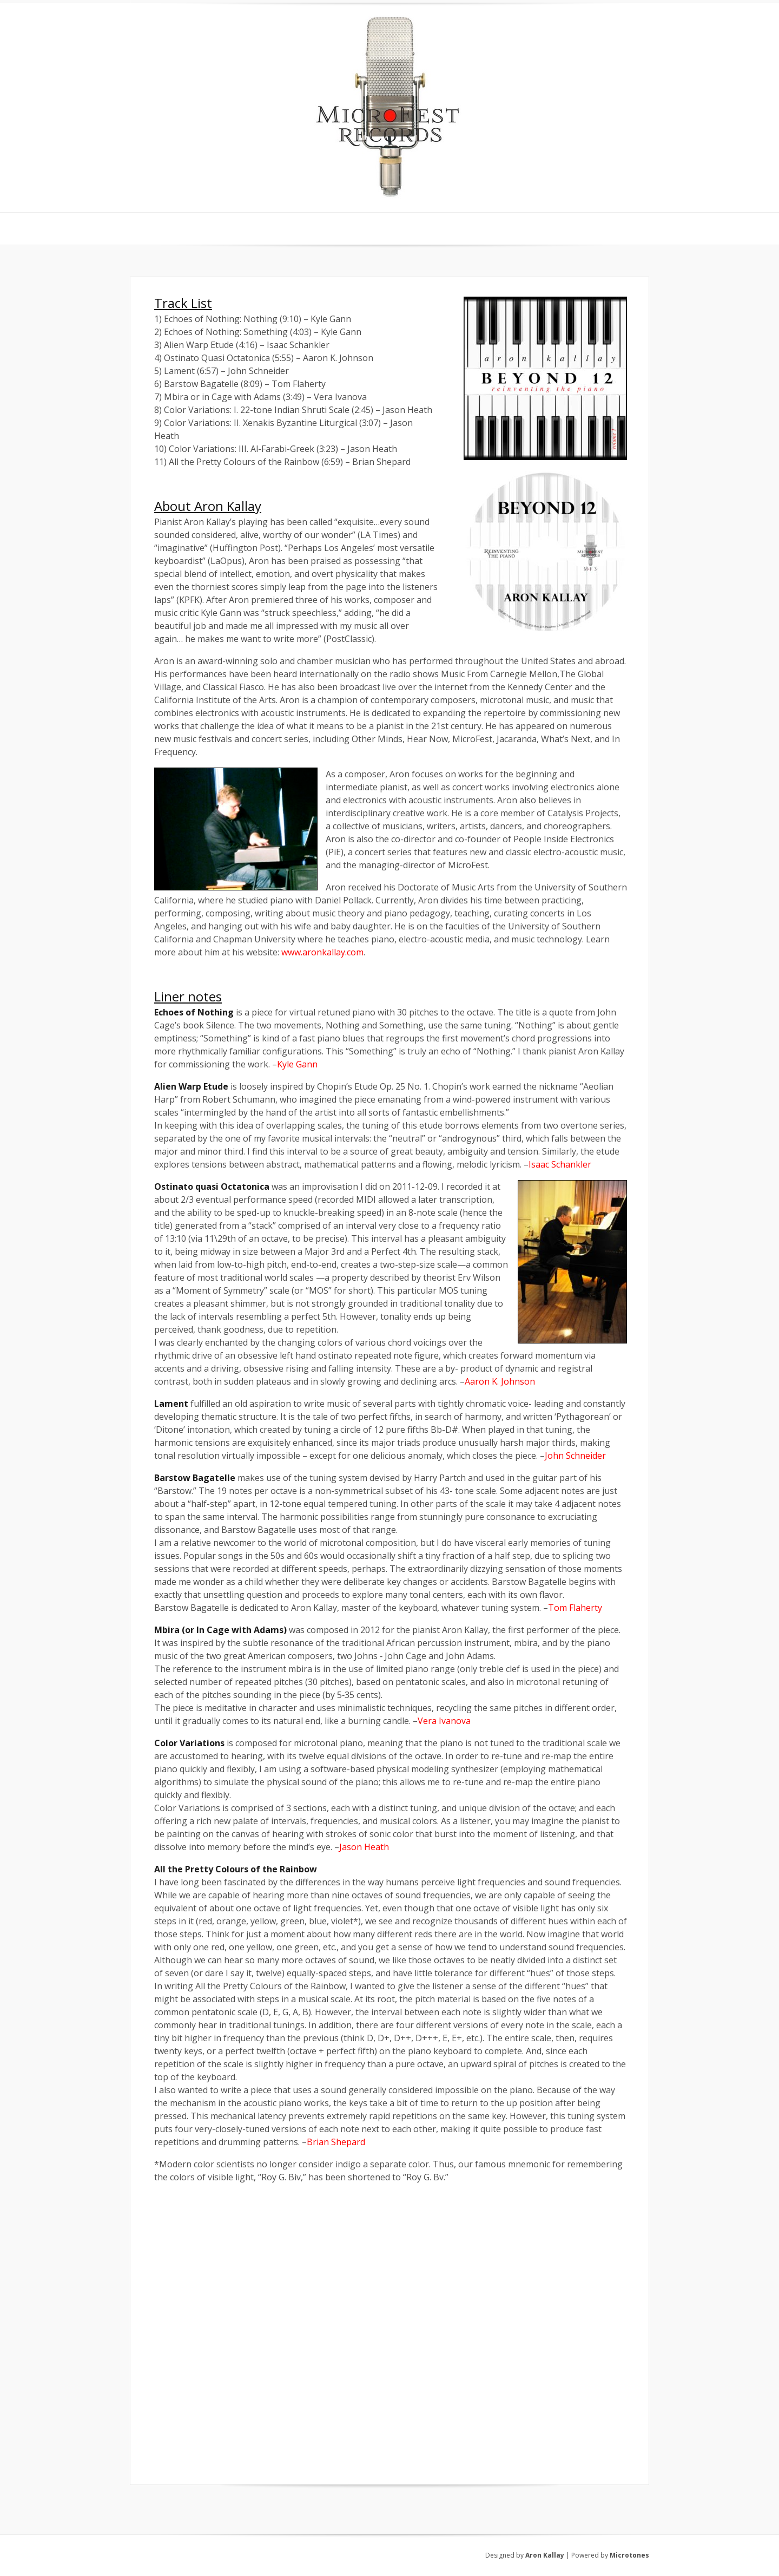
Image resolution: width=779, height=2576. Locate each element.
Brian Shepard (336, 2142)
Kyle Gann (297, 1064)
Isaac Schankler (560, 1164)
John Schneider (575, 1455)
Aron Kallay (544, 2555)
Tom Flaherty (575, 1608)
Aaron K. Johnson (500, 1381)
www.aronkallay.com (322, 952)
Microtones (629, 2555)
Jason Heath (364, 1847)
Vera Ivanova (444, 1721)
